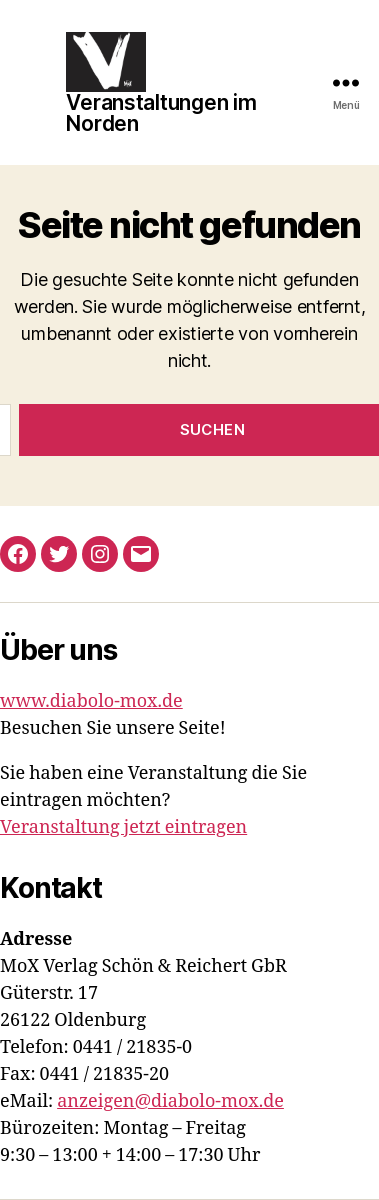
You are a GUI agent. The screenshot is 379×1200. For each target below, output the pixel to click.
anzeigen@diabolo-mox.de (170, 1101)
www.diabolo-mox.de (91, 701)
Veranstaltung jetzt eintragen (123, 827)
